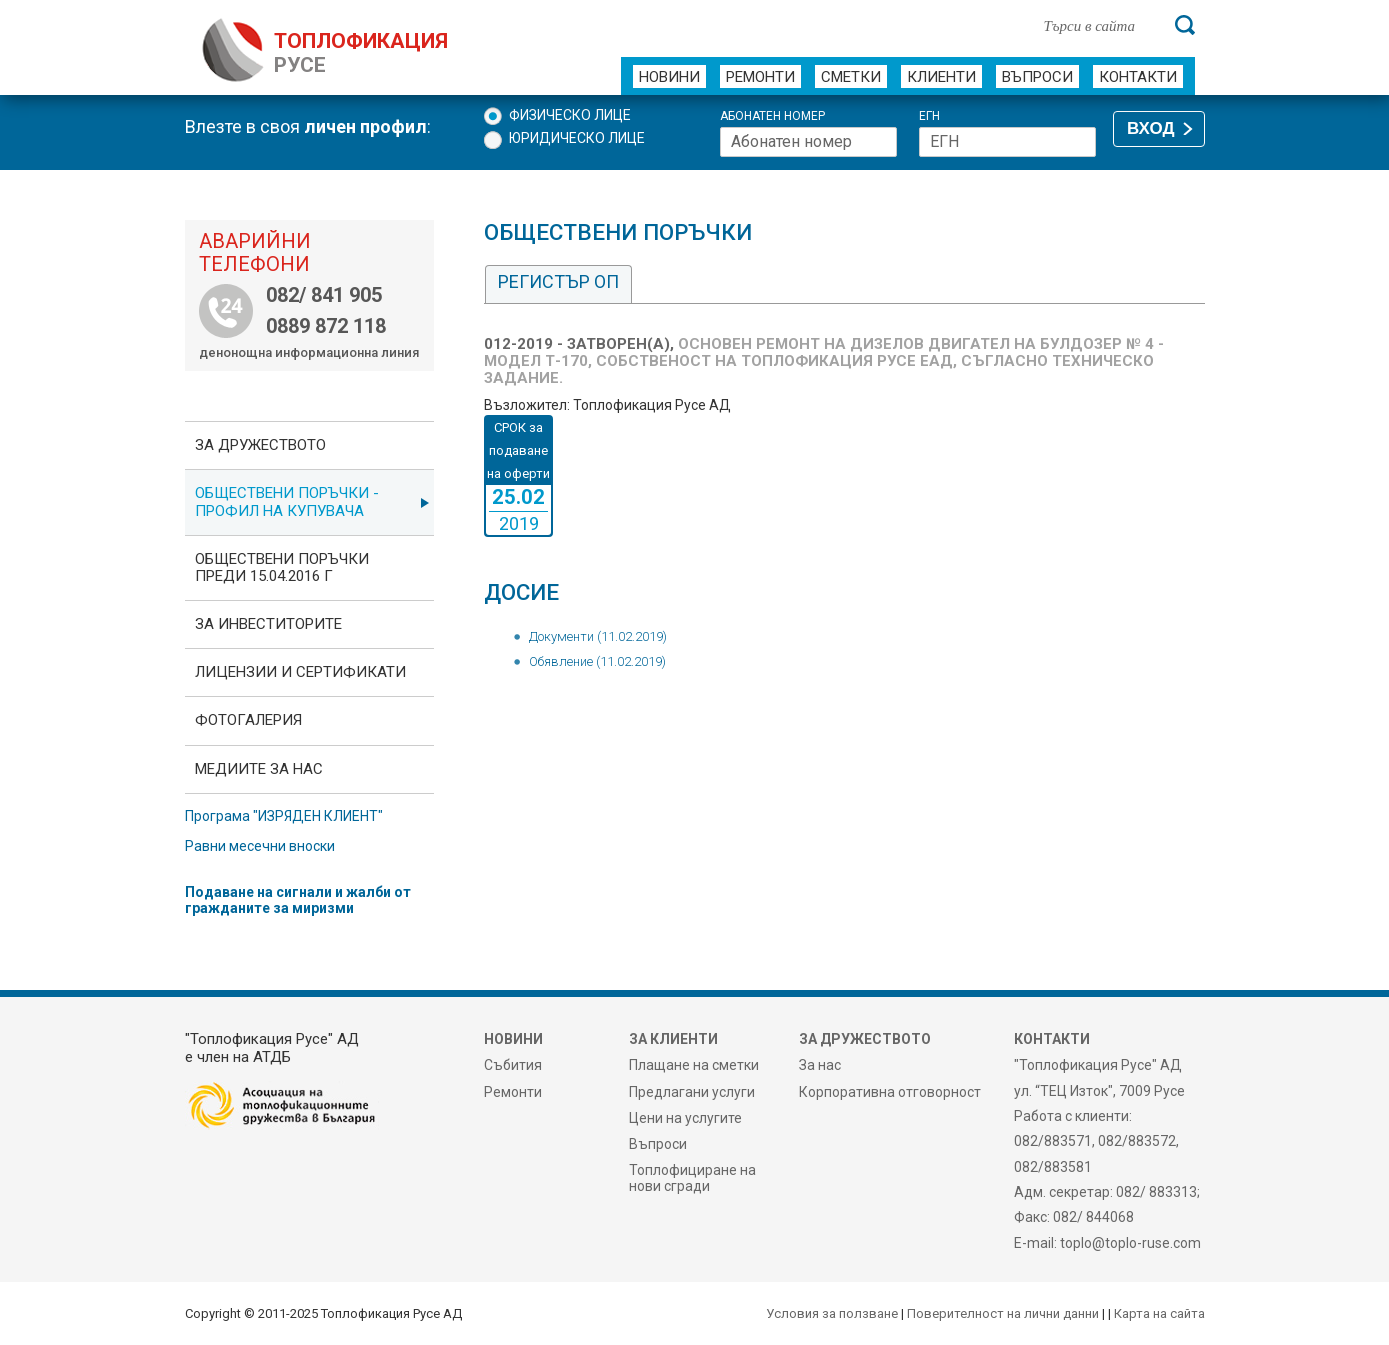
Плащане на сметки (694, 1065)
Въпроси (1037, 77)
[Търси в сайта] (1099, 25)
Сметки (851, 77)
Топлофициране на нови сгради (692, 1178)
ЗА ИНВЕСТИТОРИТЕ (268, 624)
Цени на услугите (685, 1118)
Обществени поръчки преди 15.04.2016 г (282, 567)
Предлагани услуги (692, 1092)
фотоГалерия (248, 720)
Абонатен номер (772, 116)
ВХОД (1150, 128)
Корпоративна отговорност (890, 1092)
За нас (820, 1065)
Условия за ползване (832, 1313)
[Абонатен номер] (808, 142)
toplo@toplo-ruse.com (1130, 1243)
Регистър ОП (558, 281)
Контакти (1138, 77)
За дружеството (260, 445)
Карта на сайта (1159, 1313)
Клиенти (941, 77)
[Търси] (1185, 25)
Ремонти (760, 77)
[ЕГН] (1007, 142)
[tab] (558, 284)
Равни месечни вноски (260, 846)
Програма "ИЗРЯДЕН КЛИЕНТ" (284, 816)
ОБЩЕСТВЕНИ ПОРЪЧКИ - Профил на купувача (287, 501)
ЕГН (929, 116)
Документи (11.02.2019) (598, 636)
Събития (513, 1065)
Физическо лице (570, 115)
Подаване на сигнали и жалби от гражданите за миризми (298, 900)
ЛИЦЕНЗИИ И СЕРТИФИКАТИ (300, 672)
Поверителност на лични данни (1003, 1313)
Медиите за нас (259, 769)
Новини (669, 77)
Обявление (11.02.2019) (597, 661)
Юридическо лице (577, 138)
